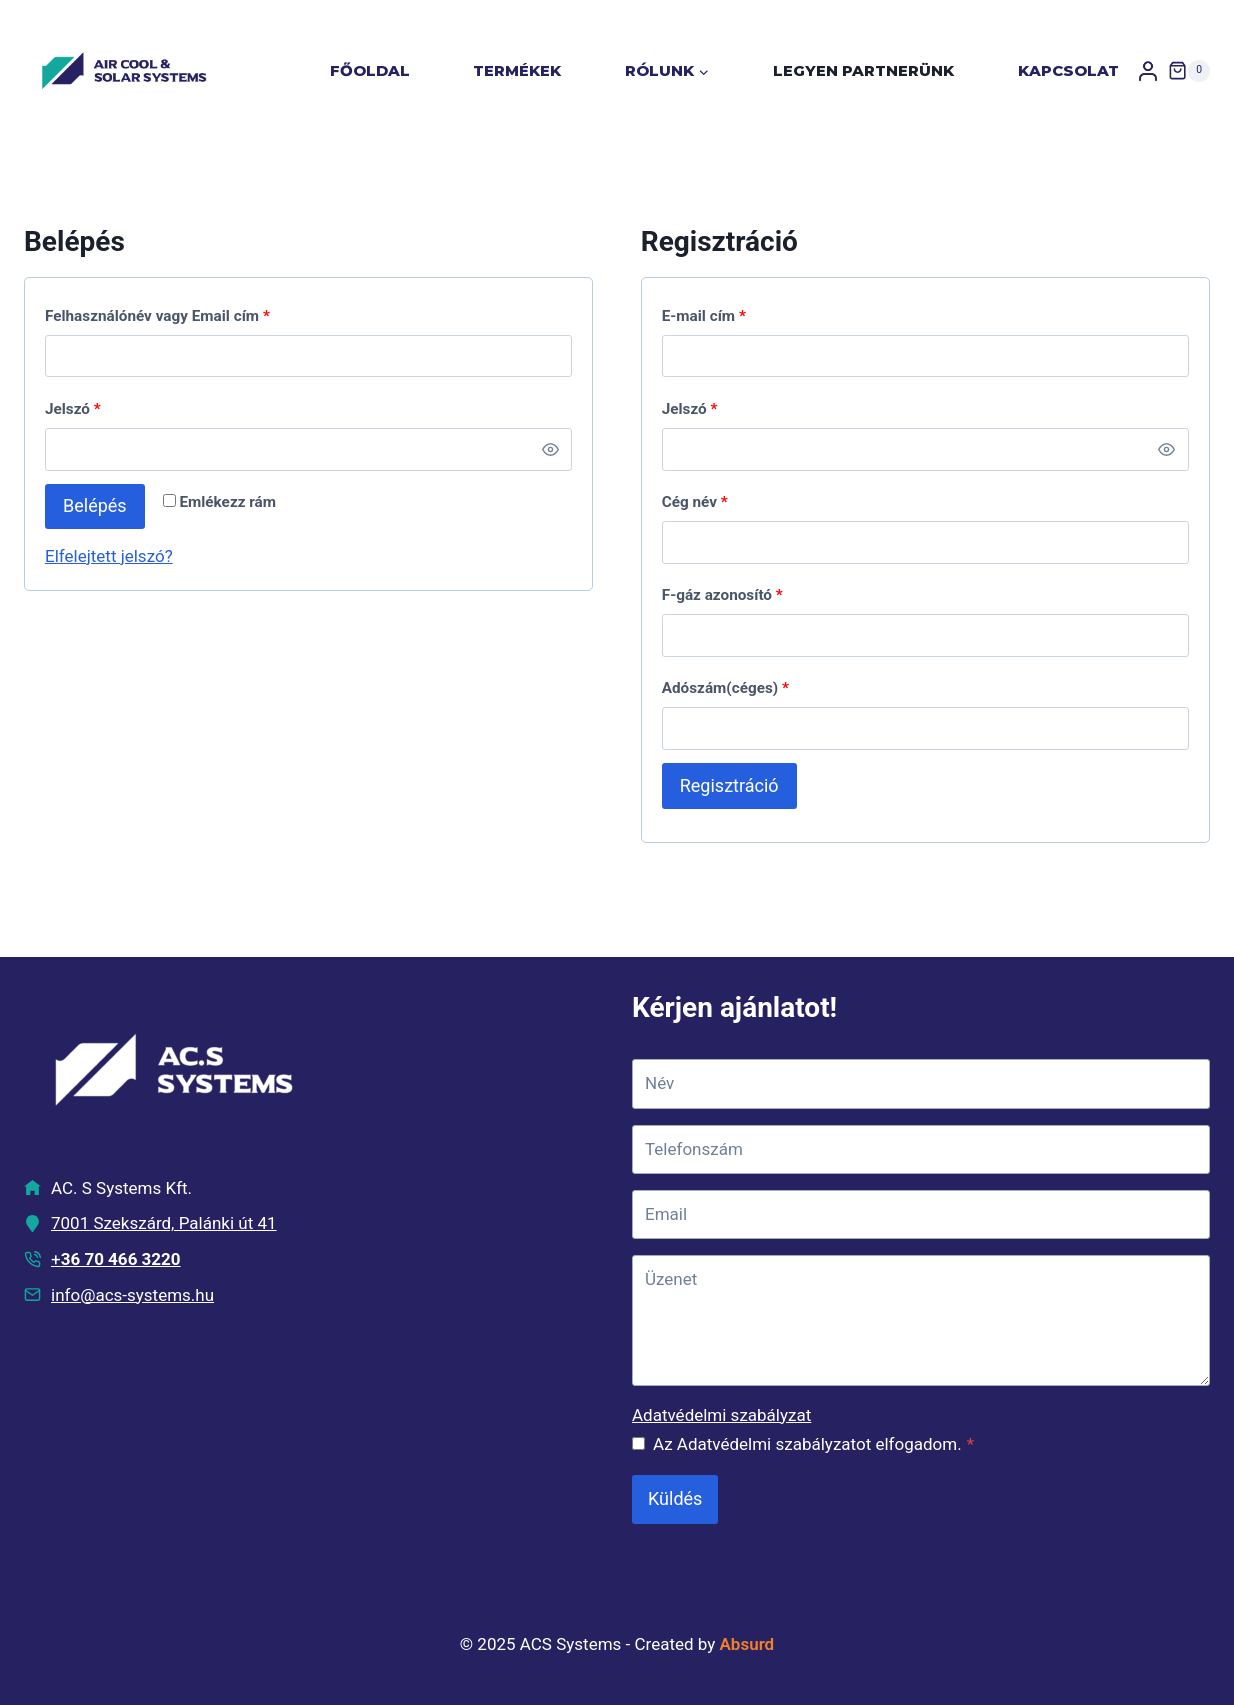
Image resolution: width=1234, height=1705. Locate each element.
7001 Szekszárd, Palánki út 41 (164, 1223)
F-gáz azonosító (722, 595)
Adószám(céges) (725, 688)
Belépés (95, 505)
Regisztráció (729, 785)
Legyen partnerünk (863, 70)
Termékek (517, 70)
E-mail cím (704, 316)
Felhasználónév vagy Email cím (157, 316)
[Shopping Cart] (1189, 71)
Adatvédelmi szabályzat (721, 1415)
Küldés (675, 1498)
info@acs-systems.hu (132, 1295)
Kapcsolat (1068, 70)
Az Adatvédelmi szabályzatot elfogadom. (813, 1444)
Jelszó (73, 409)
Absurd (747, 1644)
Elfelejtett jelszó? (109, 556)
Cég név (695, 502)
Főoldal (370, 70)
